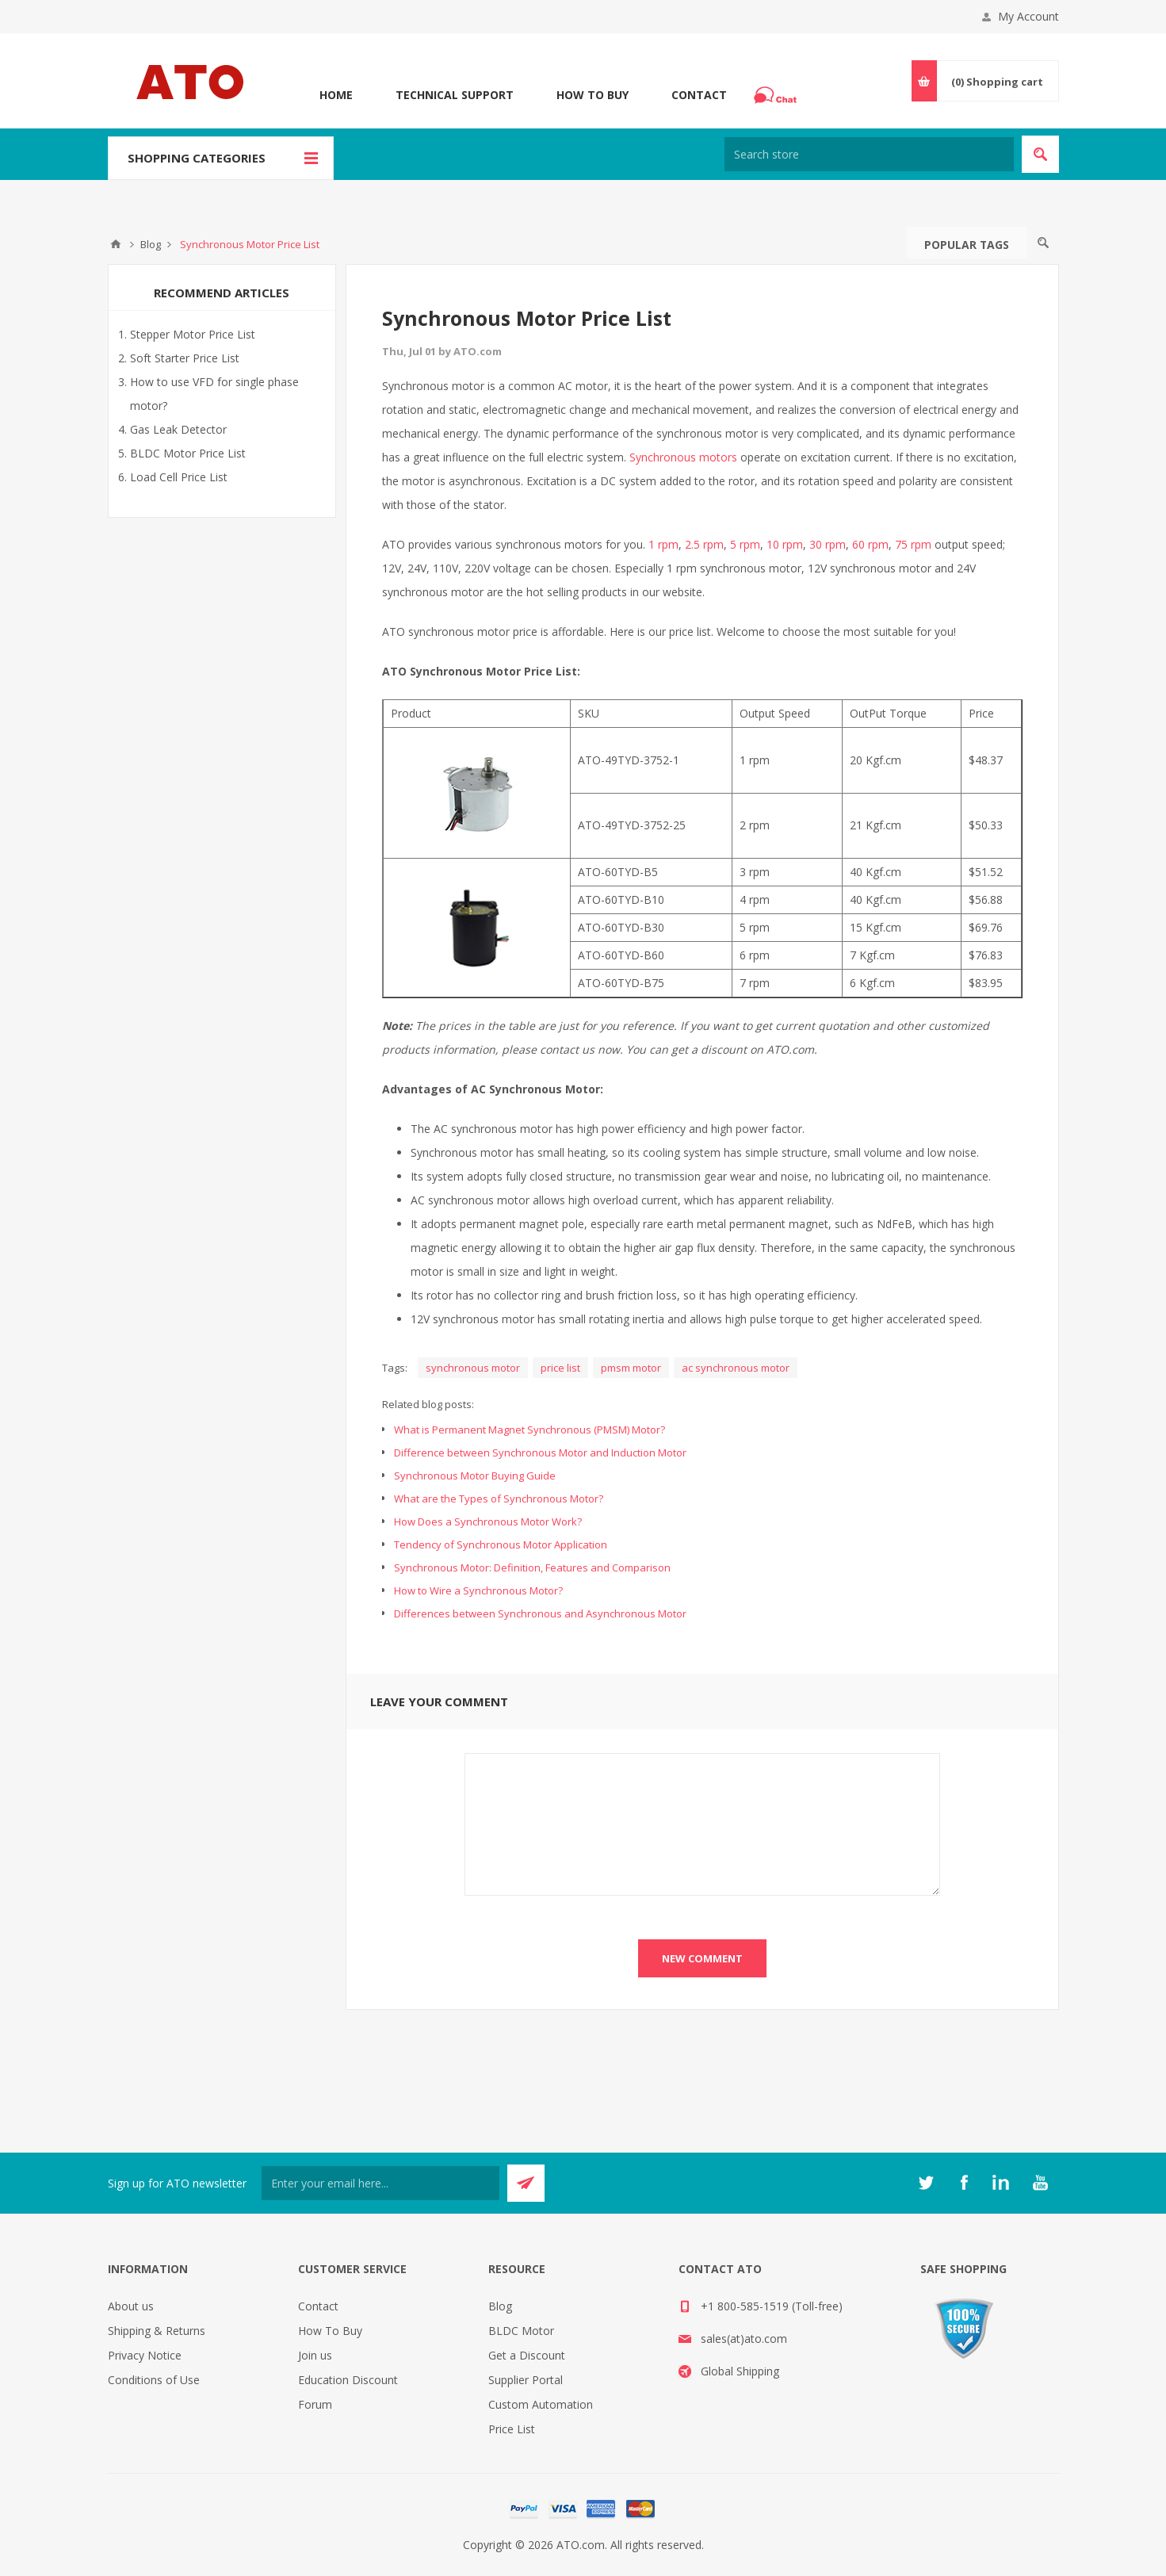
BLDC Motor (521, 2330)
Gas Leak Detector (178, 429)
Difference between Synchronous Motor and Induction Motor (540, 1452)
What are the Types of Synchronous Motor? (498, 1498)
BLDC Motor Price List (188, 453)
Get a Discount (526, 2355)
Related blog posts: (428, 1404)
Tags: (394, 1368)
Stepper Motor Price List (192, 334)
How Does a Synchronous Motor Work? (488, 1521)
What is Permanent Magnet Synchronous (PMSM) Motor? (529, 1429)
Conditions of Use (154, 2379)
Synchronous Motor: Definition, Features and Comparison (532, 1567)
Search (1043, 242)
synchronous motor (473, 1368)
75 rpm (913, 544)
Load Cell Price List (178, 476)
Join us (315, 2355)
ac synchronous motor (735, 1368)
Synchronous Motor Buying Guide (475, 1475)
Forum (315, 2404)
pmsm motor (631, 1368)
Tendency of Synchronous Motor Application (500, 1544)
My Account (1028, 16)
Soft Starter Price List (184, 358)
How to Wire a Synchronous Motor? (478, 1590)
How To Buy (592, 94)
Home (336, 94)
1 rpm (663, 544)
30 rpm (827, 544)
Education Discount (348, 2379)
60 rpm (870, 544)
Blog (500, 2306)
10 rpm (785, 544)
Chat (777, 90)
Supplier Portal (525, 2379)
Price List (511, 2428)
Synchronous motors (683, 457)
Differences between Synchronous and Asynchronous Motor (540, 1613)
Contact (699, 94)
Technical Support (455, 94)
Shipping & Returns (156, 2330)
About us (131, 2306)
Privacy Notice (145, 2355)
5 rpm (745, 544)
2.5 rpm (704, 544)
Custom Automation (540, 2404)
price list (560, 1368)
